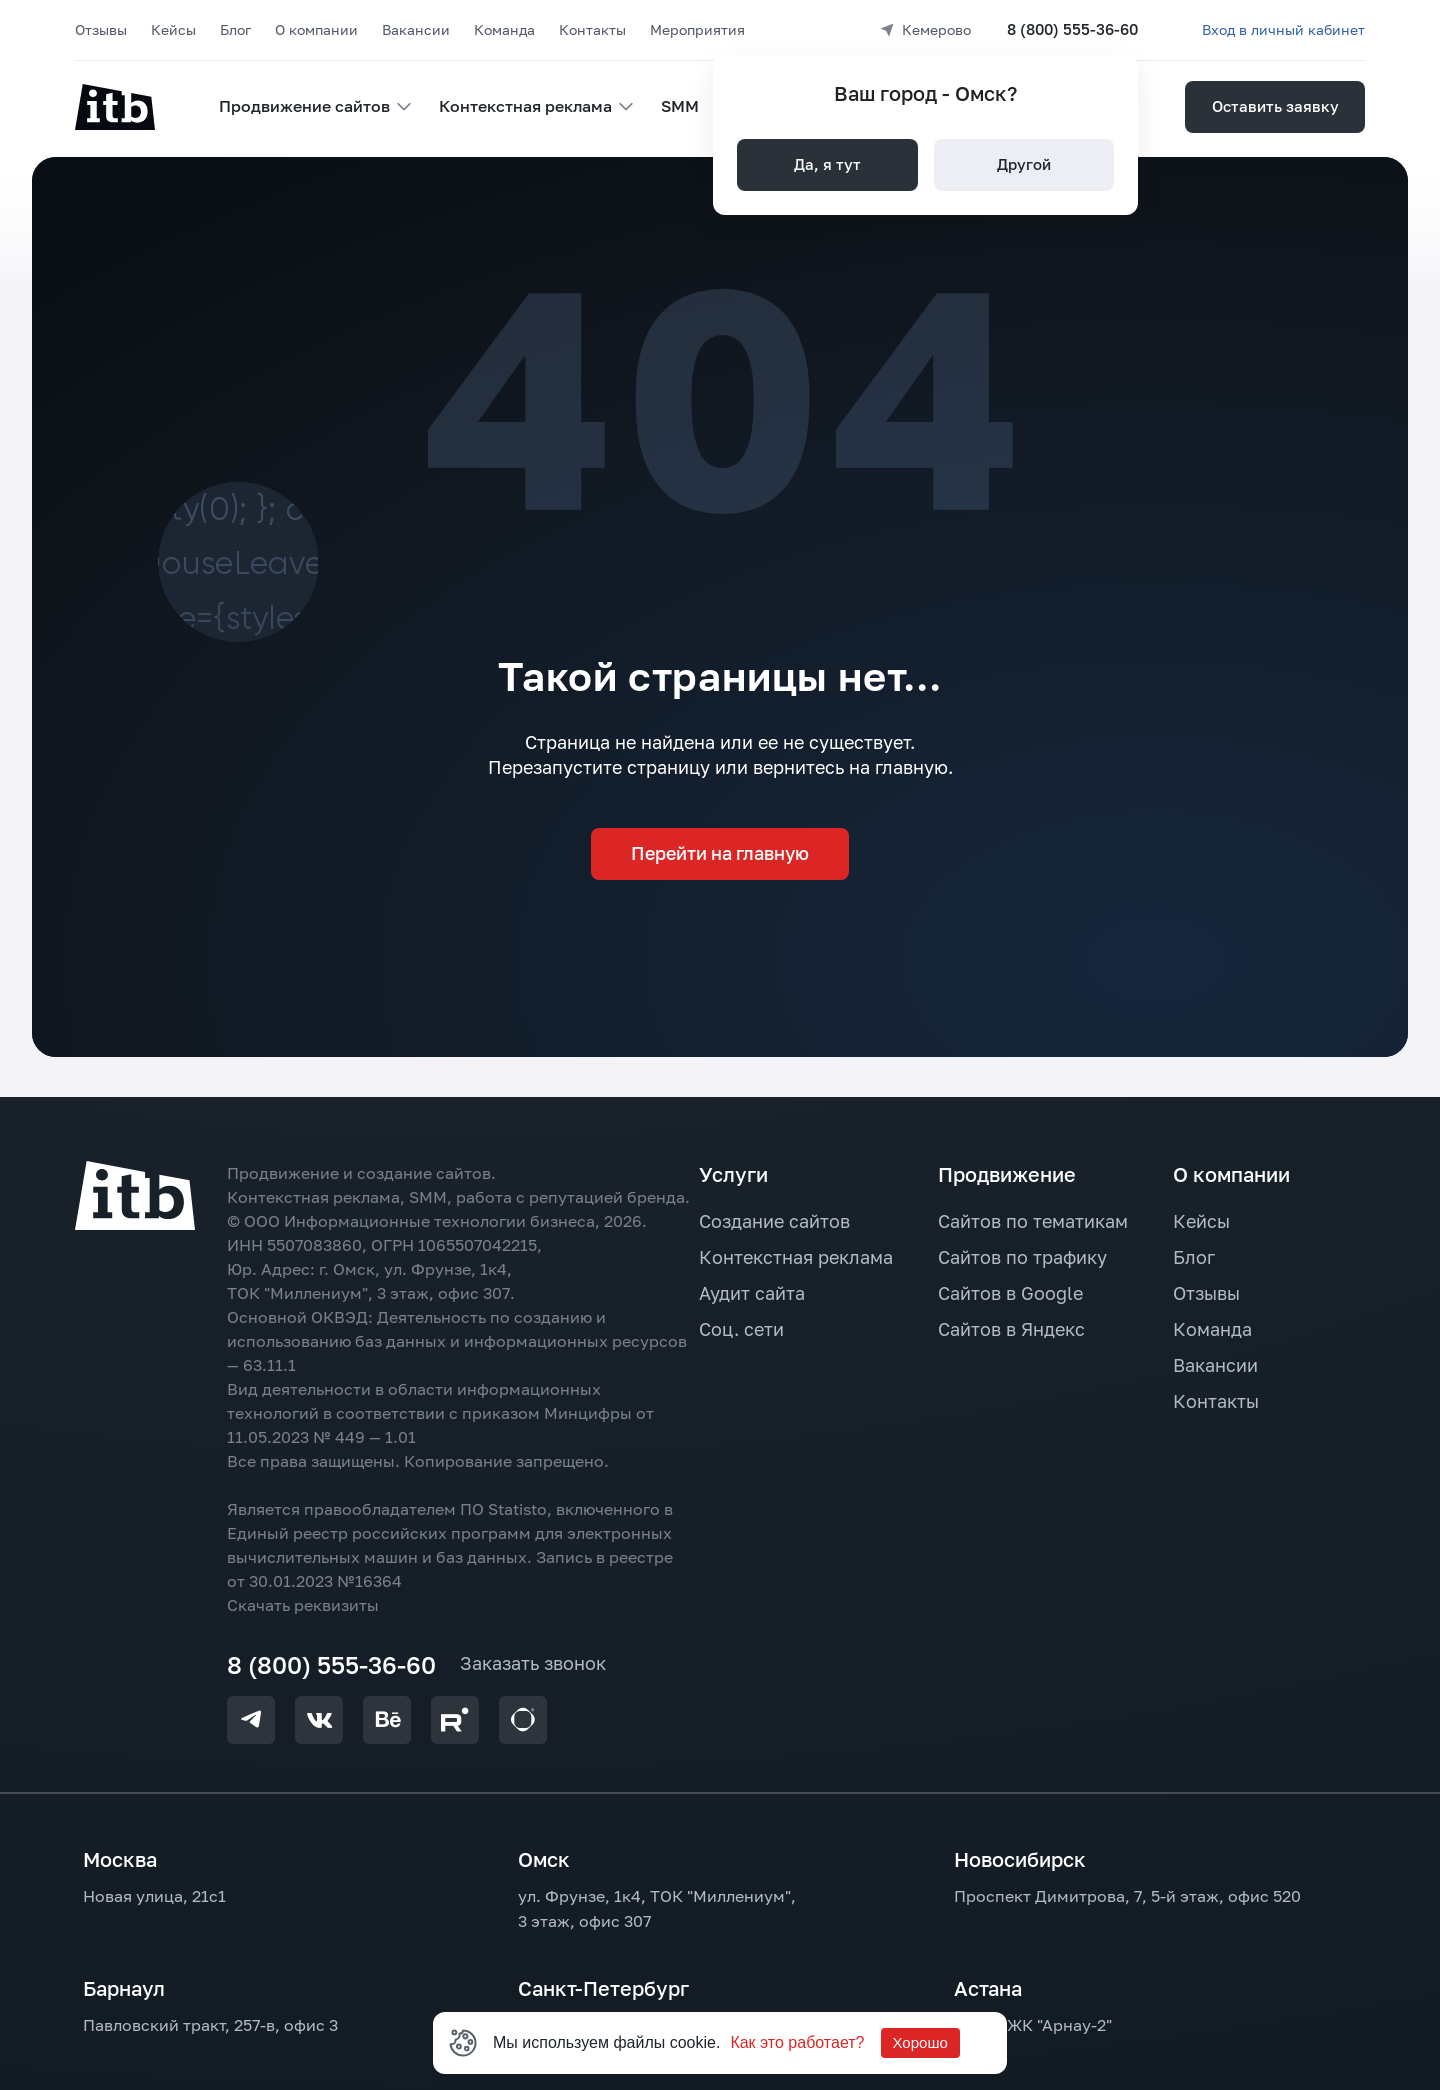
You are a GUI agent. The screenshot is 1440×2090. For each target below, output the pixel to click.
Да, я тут (827, 164)
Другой (1024, 164)
